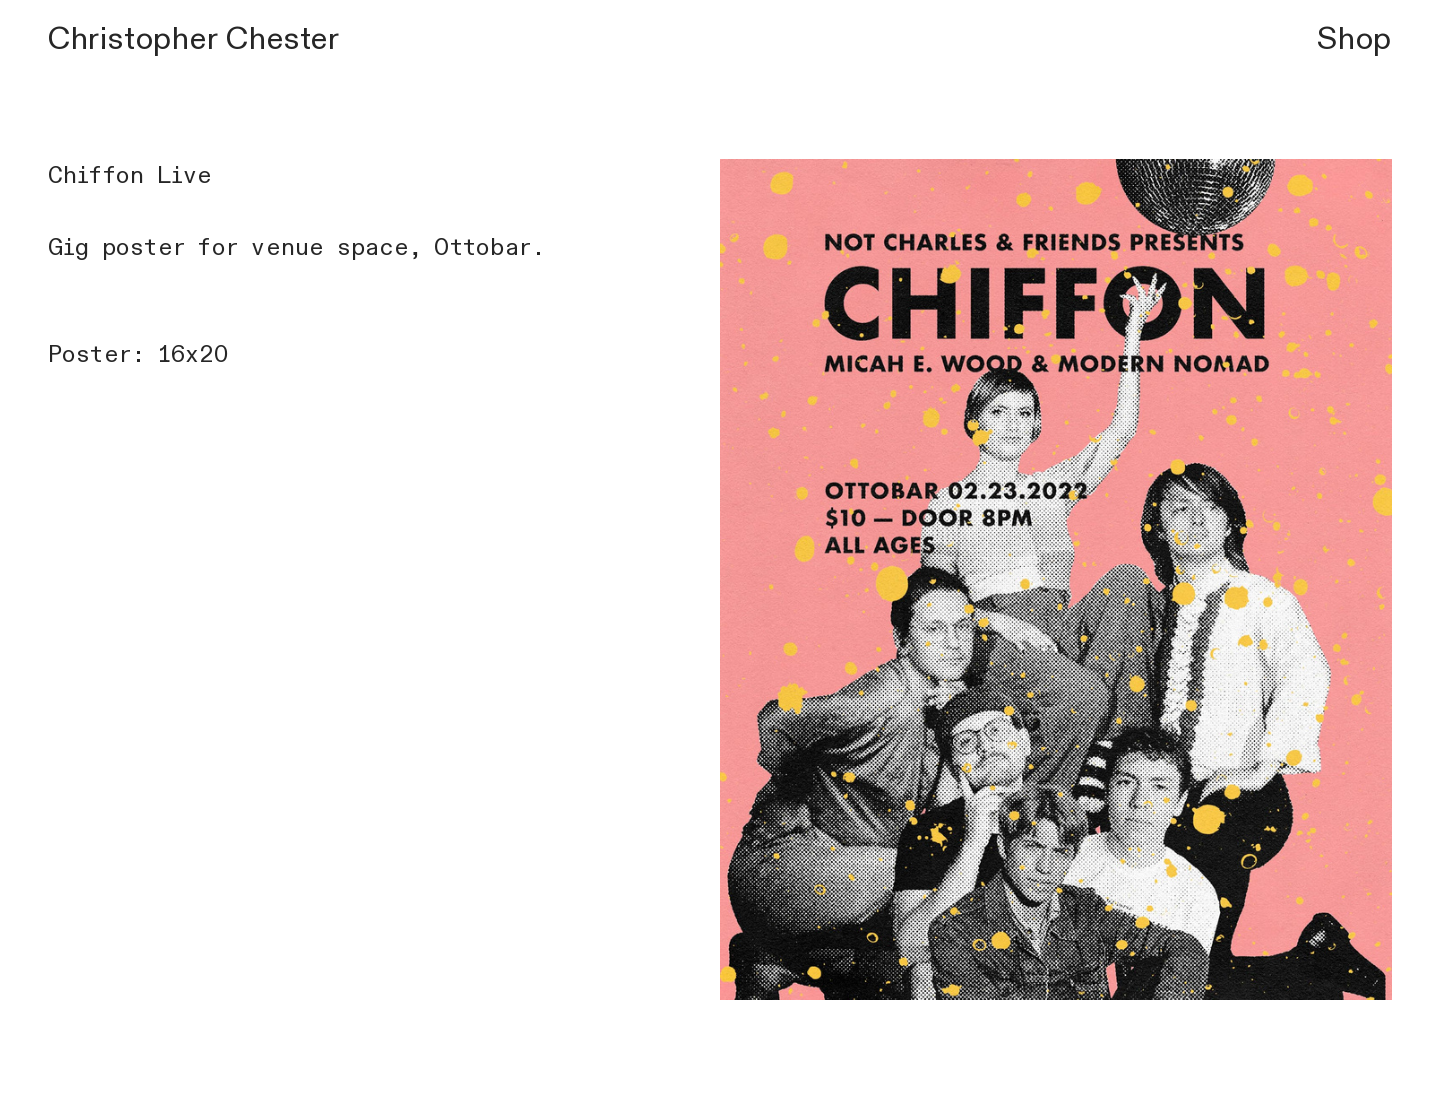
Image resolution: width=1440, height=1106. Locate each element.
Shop (1354, 39)
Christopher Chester (194, 39)
